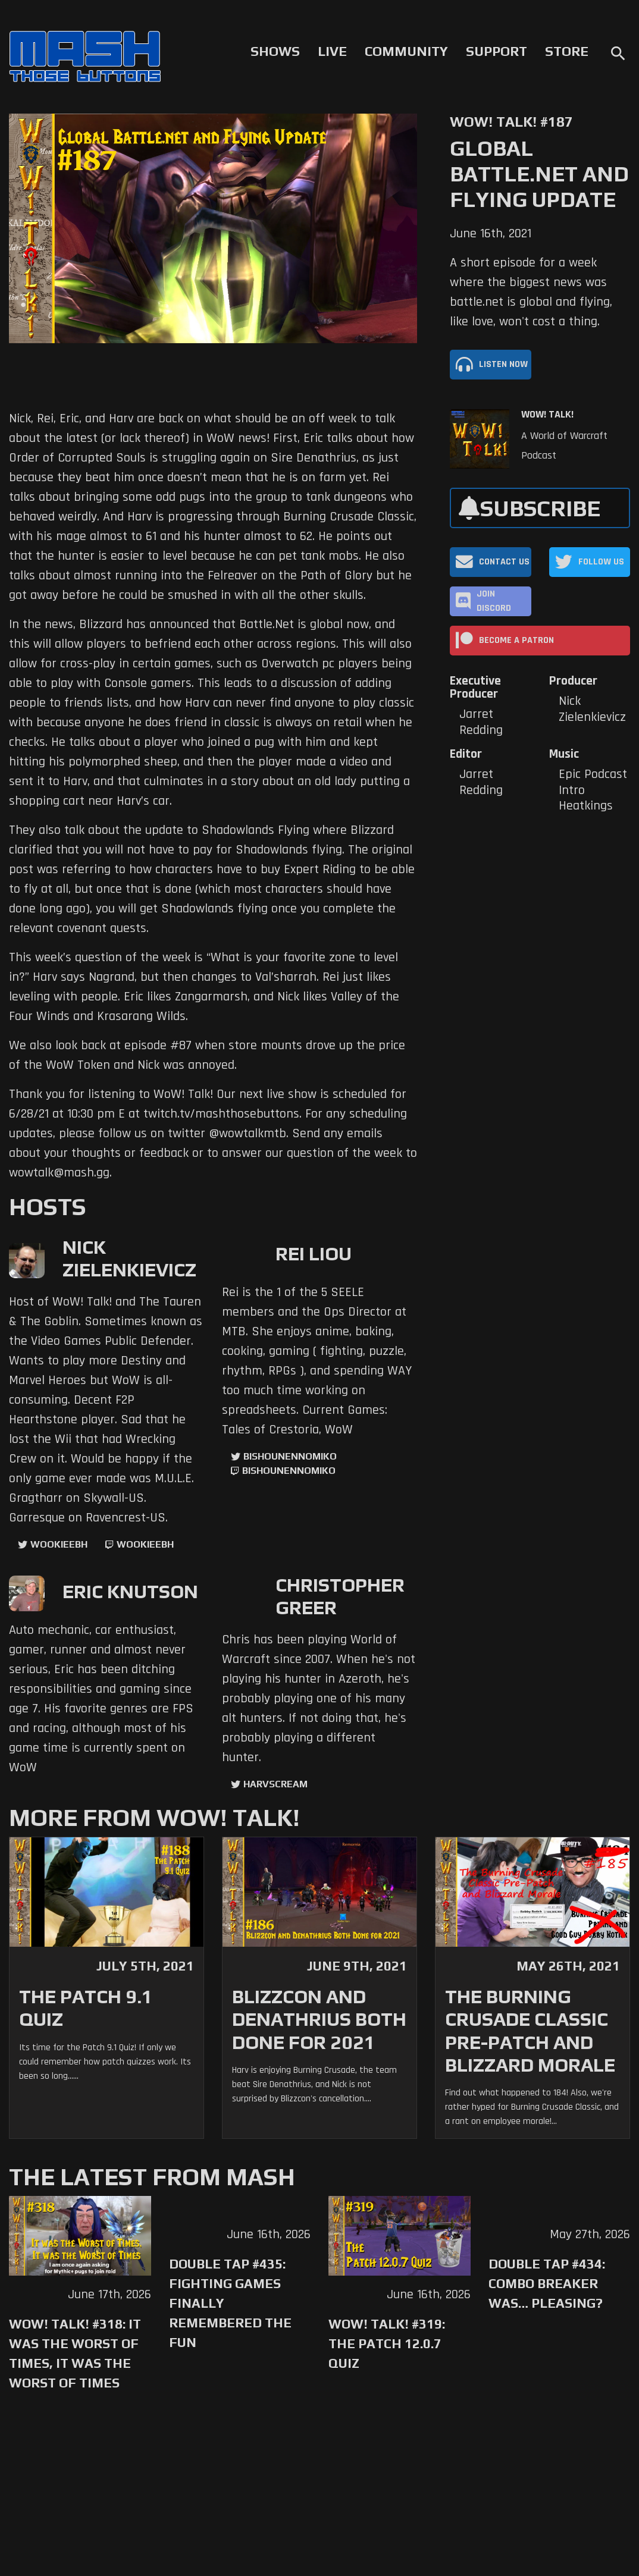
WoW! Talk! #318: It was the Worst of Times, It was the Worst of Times (75, 2353)
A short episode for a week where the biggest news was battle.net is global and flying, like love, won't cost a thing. (531, 292)
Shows (275, 51)
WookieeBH (58, 1544)
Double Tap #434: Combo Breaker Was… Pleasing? (546, 2283)
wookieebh (145, 1544)
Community (406, 51)
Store (566, 51)
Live (332, 51)
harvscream (275, 1784)
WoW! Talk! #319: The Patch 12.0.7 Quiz (386, 2343)
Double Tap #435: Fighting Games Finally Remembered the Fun (230, 2303)
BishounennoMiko (290, 1456)
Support (496, 51)
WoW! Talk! (547, 414)
